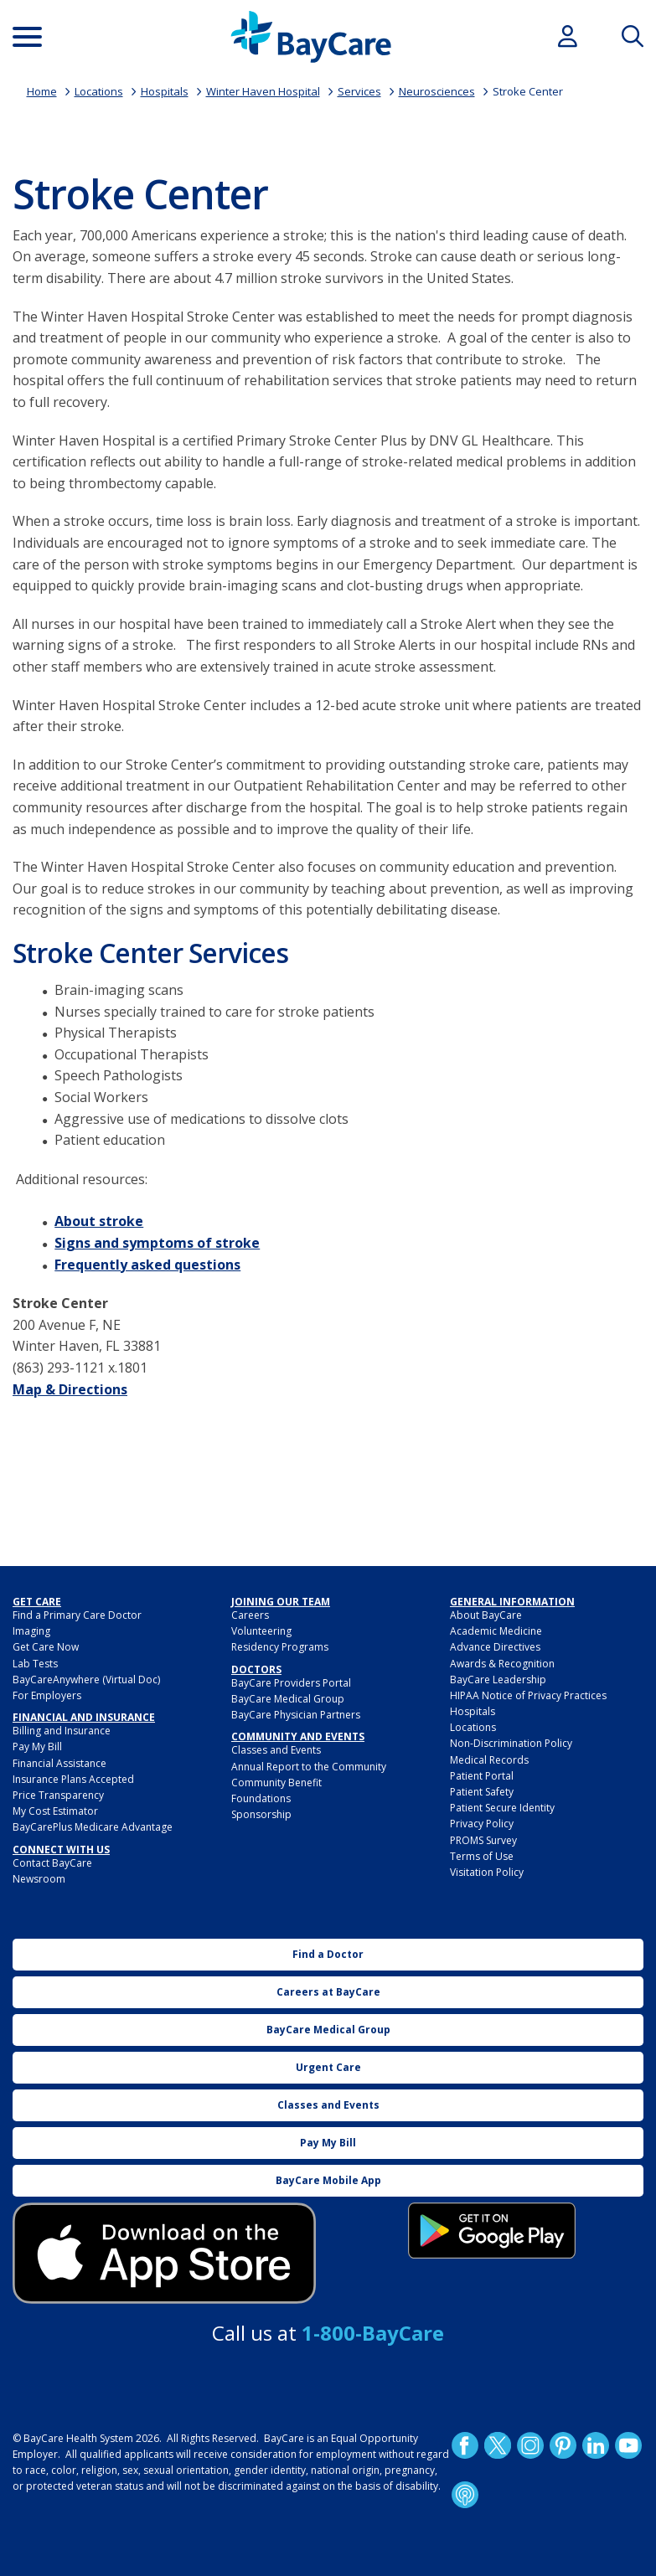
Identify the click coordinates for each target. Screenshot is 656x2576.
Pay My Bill (37, 1746)
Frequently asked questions (147, 1264)
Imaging (31, 1631)
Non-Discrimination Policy (511, 1743)
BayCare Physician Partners (295, 1715)
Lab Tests (35, 1663)
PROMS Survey (483, 1840)
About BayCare (486, 1615)
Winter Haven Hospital (263, 91)
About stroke (98, 1221)
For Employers (47, 1695)
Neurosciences (437, 91)
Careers (250, 1615)
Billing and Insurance (62, 1730)
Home (42, 91)
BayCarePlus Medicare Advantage (93, 1827)
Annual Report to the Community (308, 1766)
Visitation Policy (487, 1872)
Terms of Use (482, 1856)
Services (359, 91)
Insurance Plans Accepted (73, 1779)
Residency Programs (279, 1647)
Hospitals (165, 91)
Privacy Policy (482, 1823)
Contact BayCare (52, 1863)
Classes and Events (276, 1750)
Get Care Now (46, 1647)
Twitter (497, 2445)
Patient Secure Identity (502, 1808)
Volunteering (261, 1631)
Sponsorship (261, 1814)
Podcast (465, 2494)
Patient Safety (482, 1792)
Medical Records (489, 1760)
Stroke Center (528, 91)
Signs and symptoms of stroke (157, 1243)
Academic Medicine (496, 1631)
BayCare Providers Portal (291, 1683)
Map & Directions (70, 1389)
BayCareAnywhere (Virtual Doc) (86, 1679)
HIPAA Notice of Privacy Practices (528, 1695)
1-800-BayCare (373, 2333)
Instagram (530, 2445)
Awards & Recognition (502, 1663)
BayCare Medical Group (287, 1699)
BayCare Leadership (498, 1679)
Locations (99, 91)
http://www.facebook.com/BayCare (465, 2445)
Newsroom (39, 1879)
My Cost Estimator (55, 1811)
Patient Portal (482, 1776)
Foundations (261, 1798)
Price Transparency (58, 1795)
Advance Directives (495, 1647)
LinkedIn (595, 2445)
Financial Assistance (59, 1763)
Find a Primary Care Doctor (77, 1615)
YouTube (628, 2445)
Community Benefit (276, 1782)
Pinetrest (563, 2445)
